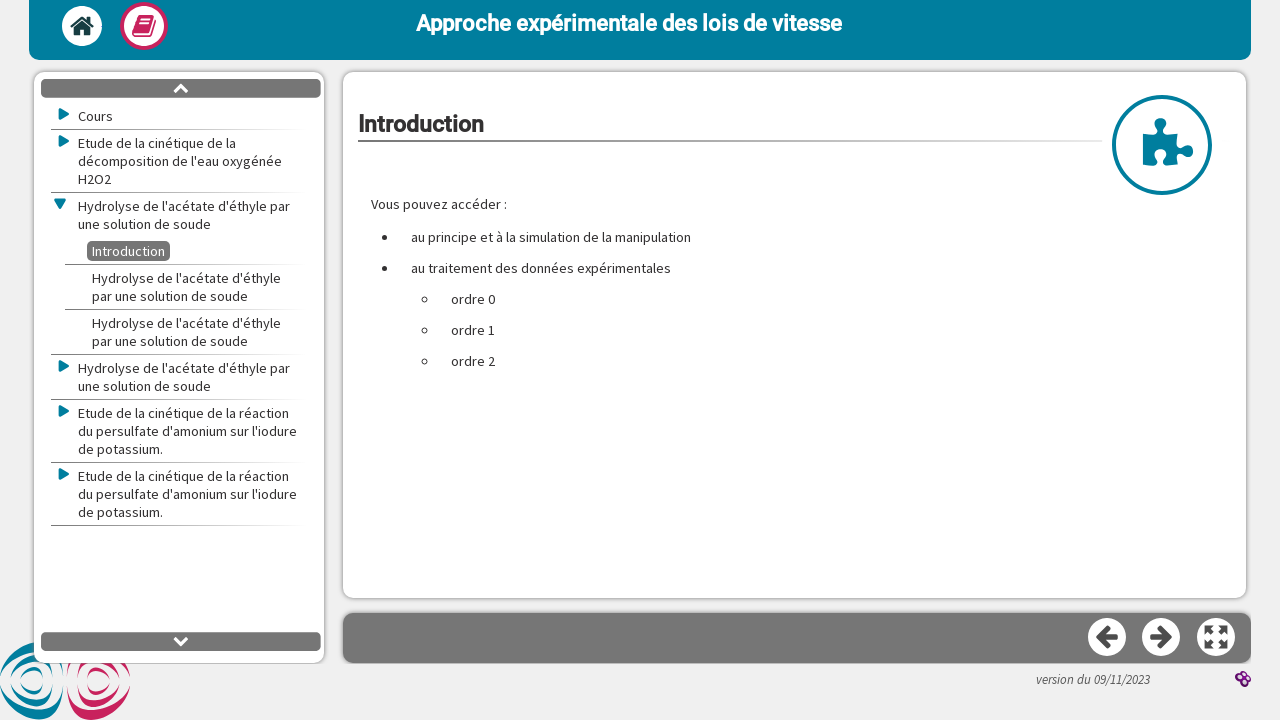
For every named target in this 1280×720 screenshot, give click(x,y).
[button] (1217, 638)
